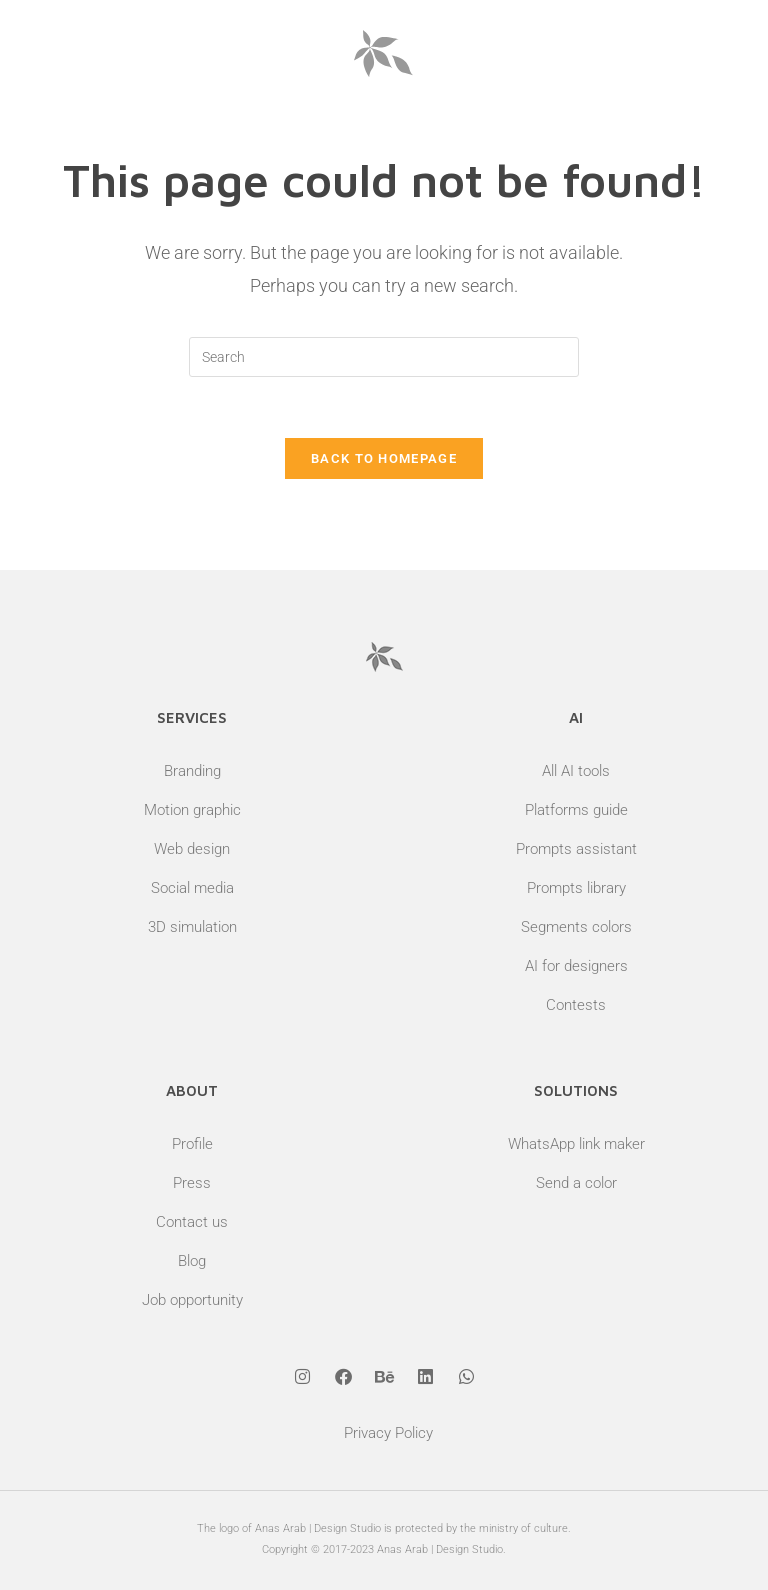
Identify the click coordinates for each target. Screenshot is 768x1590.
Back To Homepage (384, 458)
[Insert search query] (384, 357)
